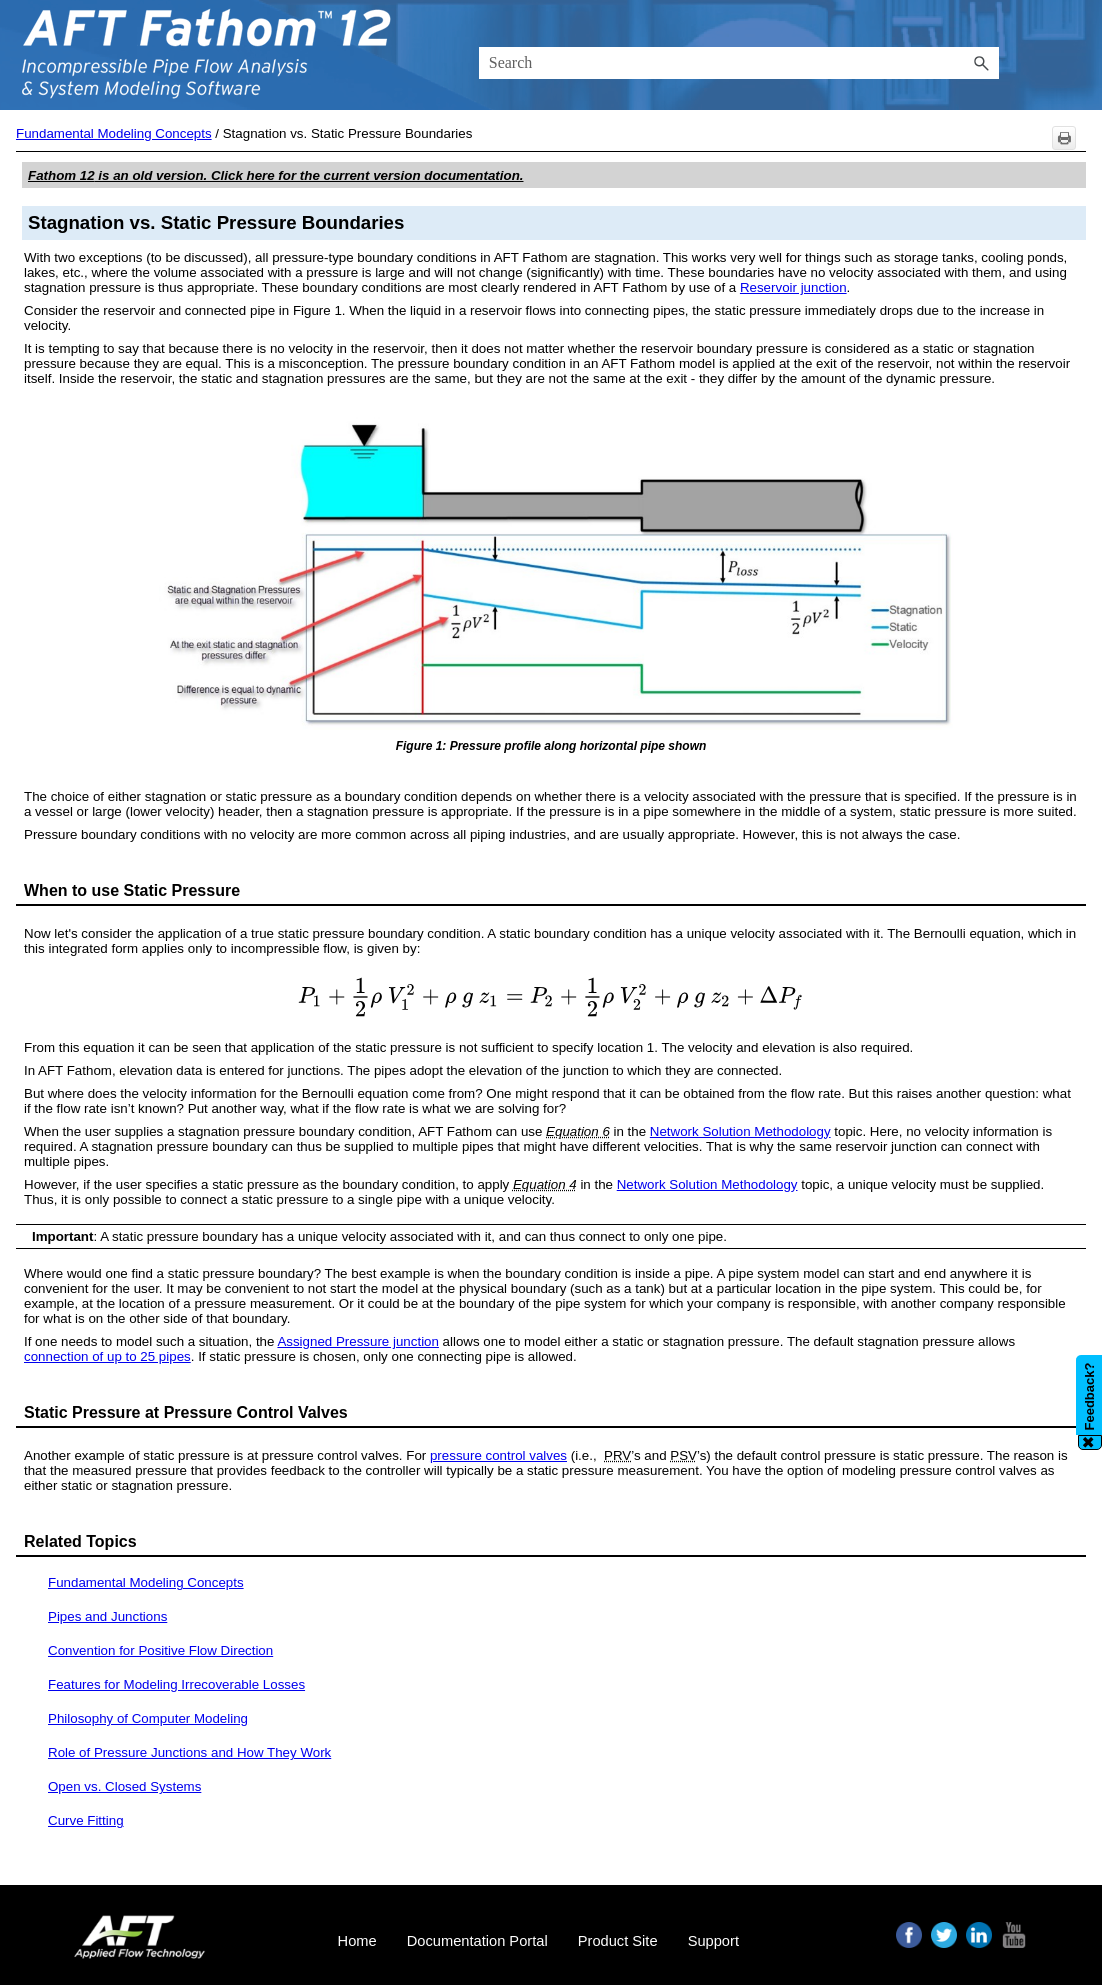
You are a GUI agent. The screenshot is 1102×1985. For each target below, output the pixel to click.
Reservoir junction (793, 287)
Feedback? (1089, 1396)
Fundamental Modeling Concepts (114, 133)
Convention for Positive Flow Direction (160, 1650)
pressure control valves (498, 1455)
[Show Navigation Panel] (1075, 55)
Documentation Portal (477, 1941)
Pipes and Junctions (107, 1616)
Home (357, 1941)
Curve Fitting (86, 1820)
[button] (981, 63)
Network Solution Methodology (740, 1131)
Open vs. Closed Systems (124, 1786)
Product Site (618, 1941)
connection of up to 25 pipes (107, 1356)
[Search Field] (739, 63)
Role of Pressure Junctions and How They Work (189, 1752)
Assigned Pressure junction (358, 1341)
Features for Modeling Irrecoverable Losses (176, 1684)
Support (713, 1941)
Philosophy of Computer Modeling (148, 1718)
